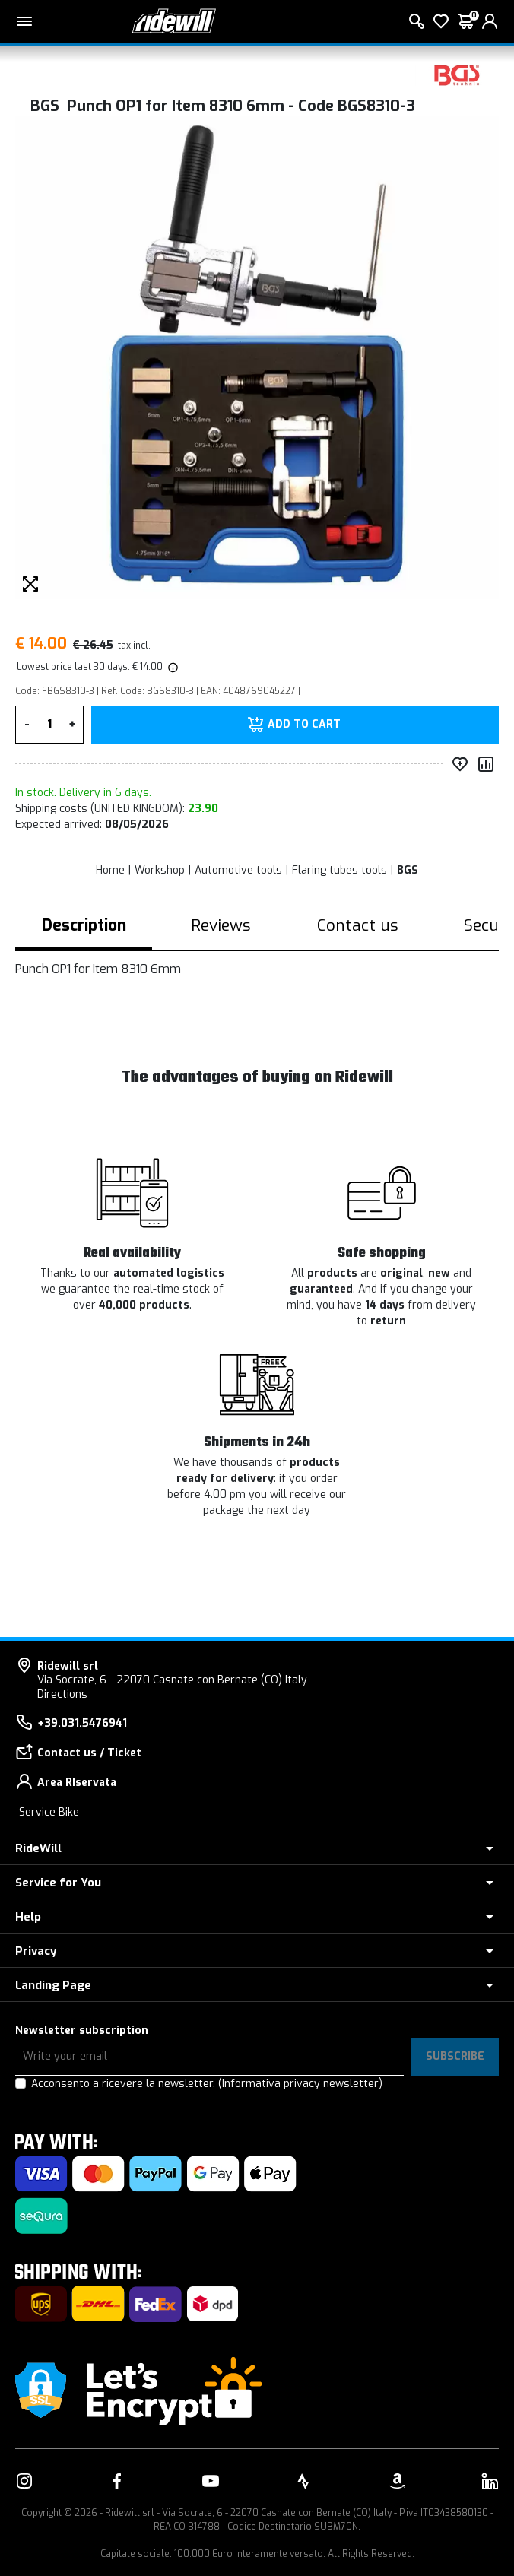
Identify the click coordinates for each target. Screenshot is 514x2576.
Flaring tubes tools (339, 870)
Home (110, 870)
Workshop (160, 870)
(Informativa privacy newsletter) (300, 2083)
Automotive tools (238, 870)
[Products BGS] (457, 74)
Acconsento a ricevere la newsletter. (206, 2083)
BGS (407, 870)
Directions (62, 1694)
